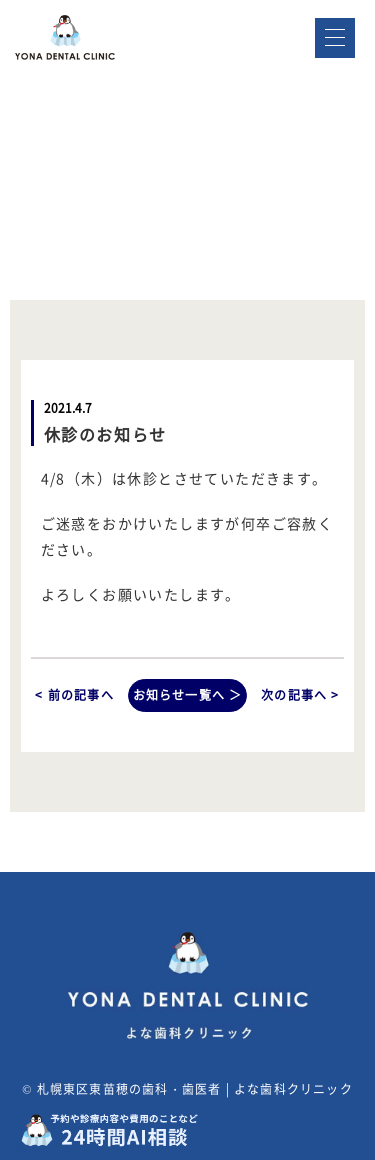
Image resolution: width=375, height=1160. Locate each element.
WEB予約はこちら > (276, 127)
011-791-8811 (301, 72)
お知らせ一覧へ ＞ (188, 695)
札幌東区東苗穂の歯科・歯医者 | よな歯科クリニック (195, 1089)
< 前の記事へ (74, 695)
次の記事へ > (300, 695)
